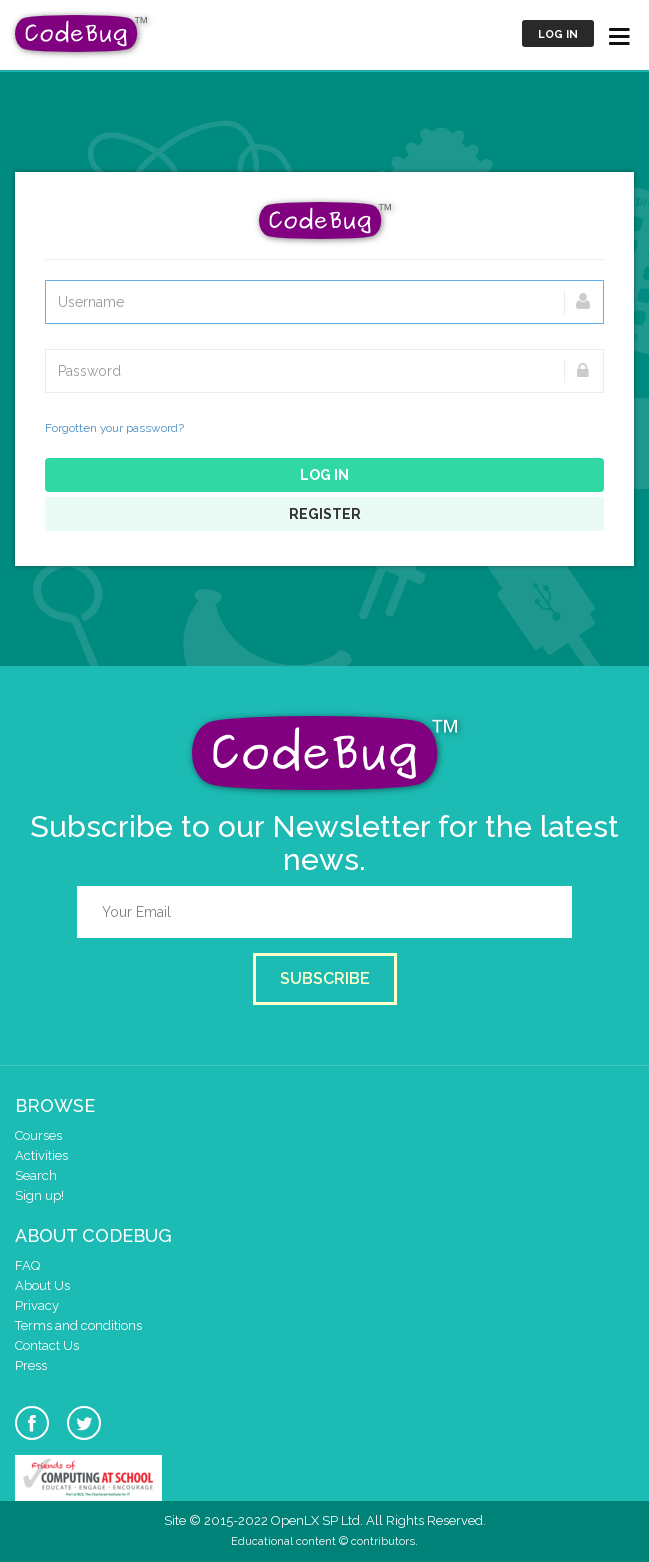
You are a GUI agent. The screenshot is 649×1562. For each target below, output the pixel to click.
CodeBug (82, 33)
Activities (41, 1155)
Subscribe (325, 978)
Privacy (37, 1305)
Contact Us (47, 1345)
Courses (38, 1135)
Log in (558, 34)
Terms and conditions (78, 1325)
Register (325, 514)
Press (31, 1365)
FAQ (27, 1265)
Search (36, 1175)
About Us (42, 1285)
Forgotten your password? (114, 428)
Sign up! (39, 1195)
